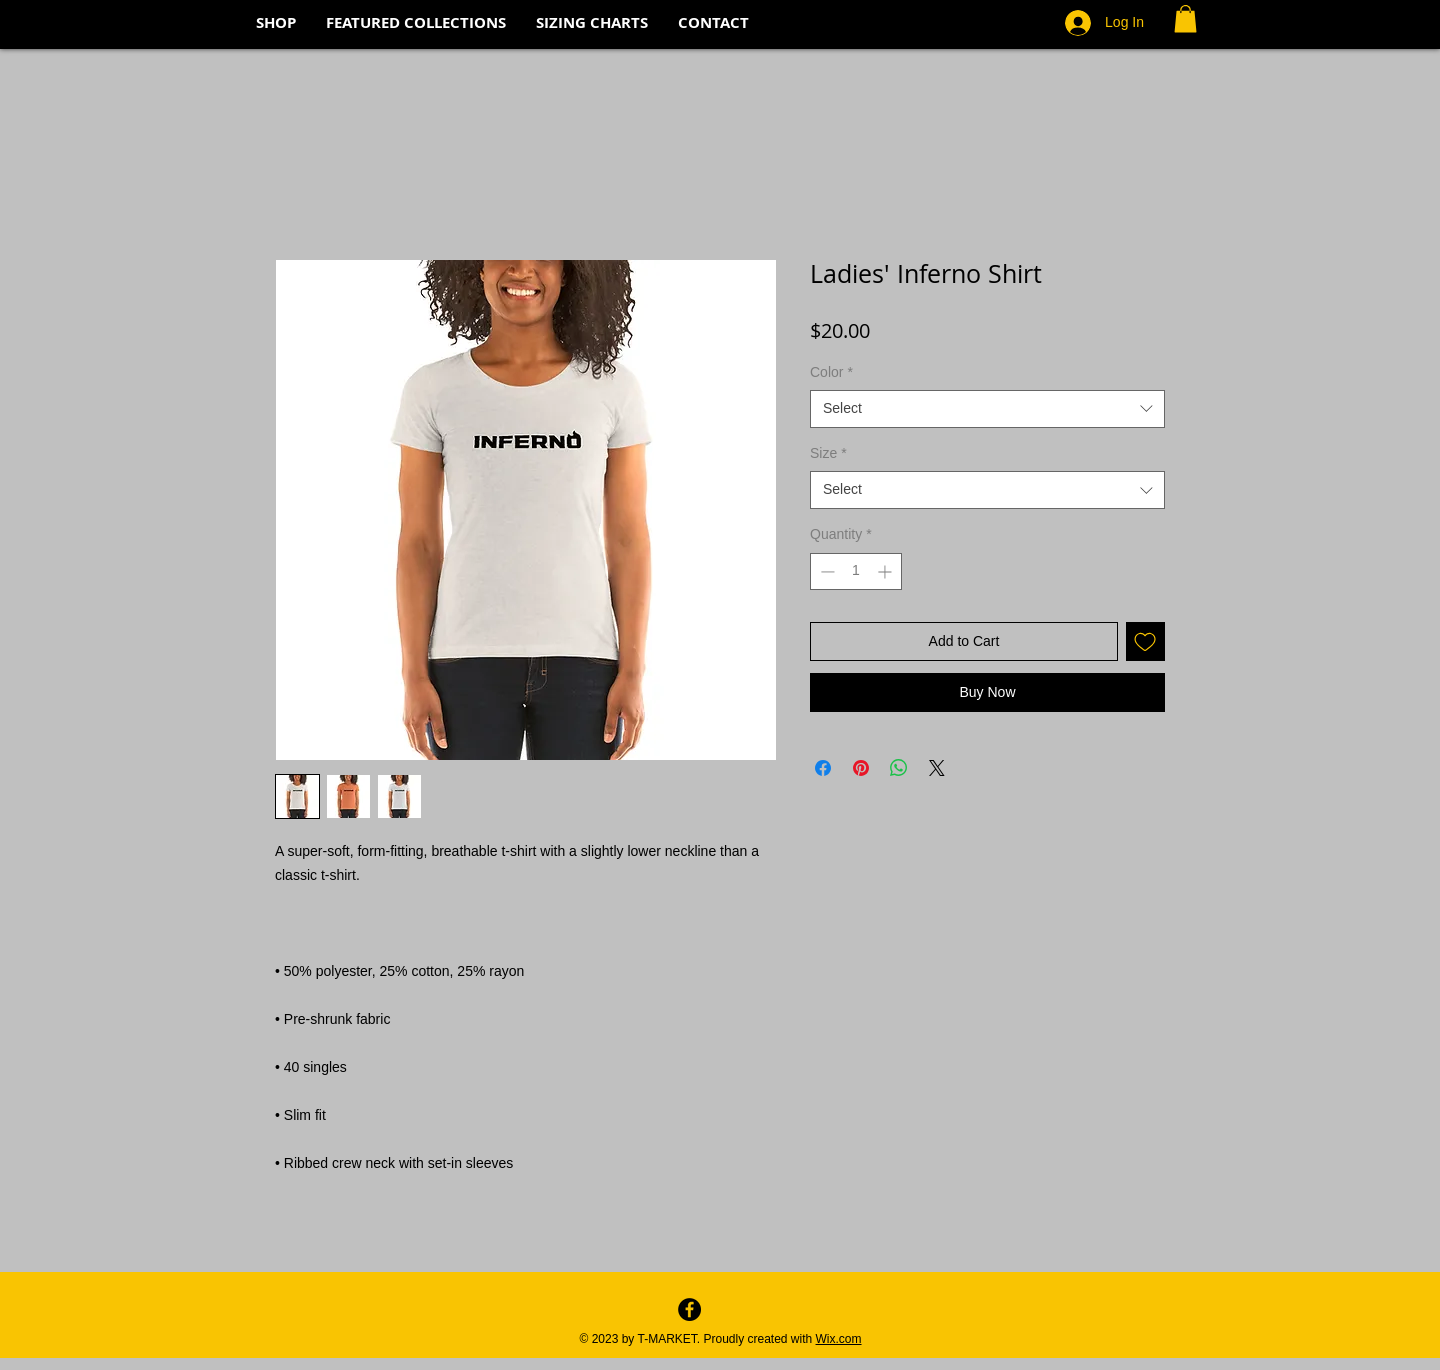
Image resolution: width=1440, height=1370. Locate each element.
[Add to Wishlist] (1145, 641)
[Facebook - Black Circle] (689, 1309)
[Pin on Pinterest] (861, 768)
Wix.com (839, 1339)
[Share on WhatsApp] (899, 768)
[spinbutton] (856, 571)
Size (828, 453)
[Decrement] (825, 571)
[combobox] (987, 409)
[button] (1185, 18)
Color (831, 372)
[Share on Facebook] (823, 768)
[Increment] (886, 571)
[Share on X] (937, 768)
